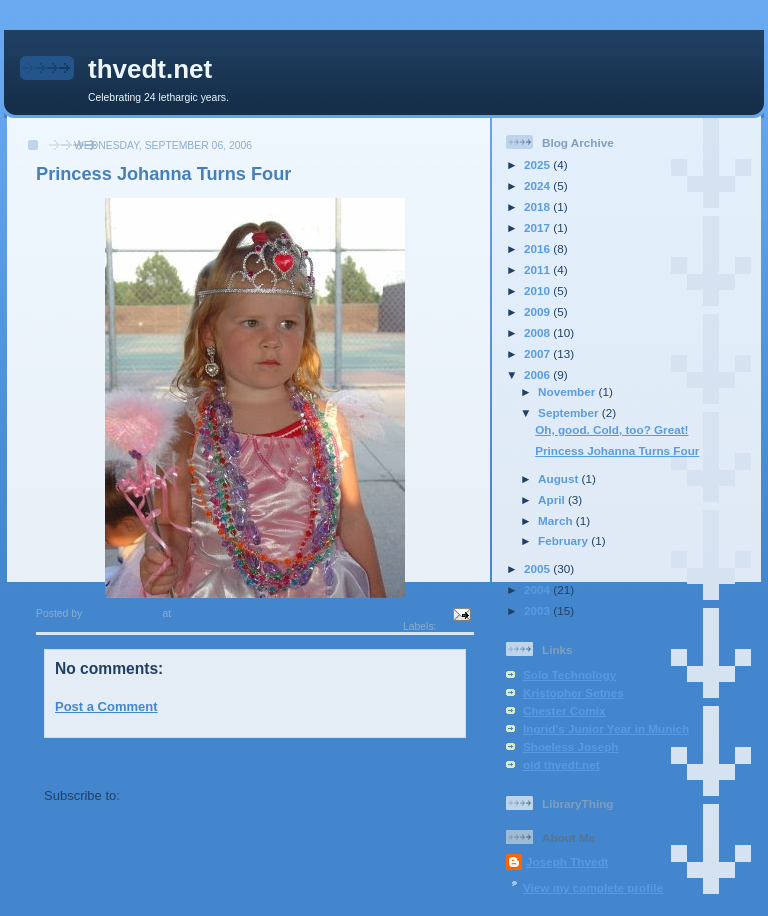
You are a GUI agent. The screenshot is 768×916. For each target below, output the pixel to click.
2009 (538, 311)
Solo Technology (569, 674)
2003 (538, 610)
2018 (538, 206)
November (568, 391)
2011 (538, 269)
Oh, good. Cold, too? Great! (611, 429)
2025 (538, 164)
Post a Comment (106, 706)
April (553, 499)
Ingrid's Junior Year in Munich (606, 728)
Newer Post (79, 759)
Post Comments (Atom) (196, 795)
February (564, 540)
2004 (538, 589)
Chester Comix (564, 710)
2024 (538, 185)
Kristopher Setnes (573, 692)
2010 (538, 290)
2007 (538, 353)
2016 (538, 248)
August (560, 478)
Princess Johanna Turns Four (617, 450)
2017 (538, 227)
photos (456, 626)
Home (257, 759)
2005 (538, 568)
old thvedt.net (561, 764)
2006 (538, 374)
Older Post (433, 759)
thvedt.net (150, 69)
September (570, 412)
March (557, 520)
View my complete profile (593, 887)
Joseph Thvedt (567, 861)
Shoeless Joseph (571, 746)
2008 (538, 332)
